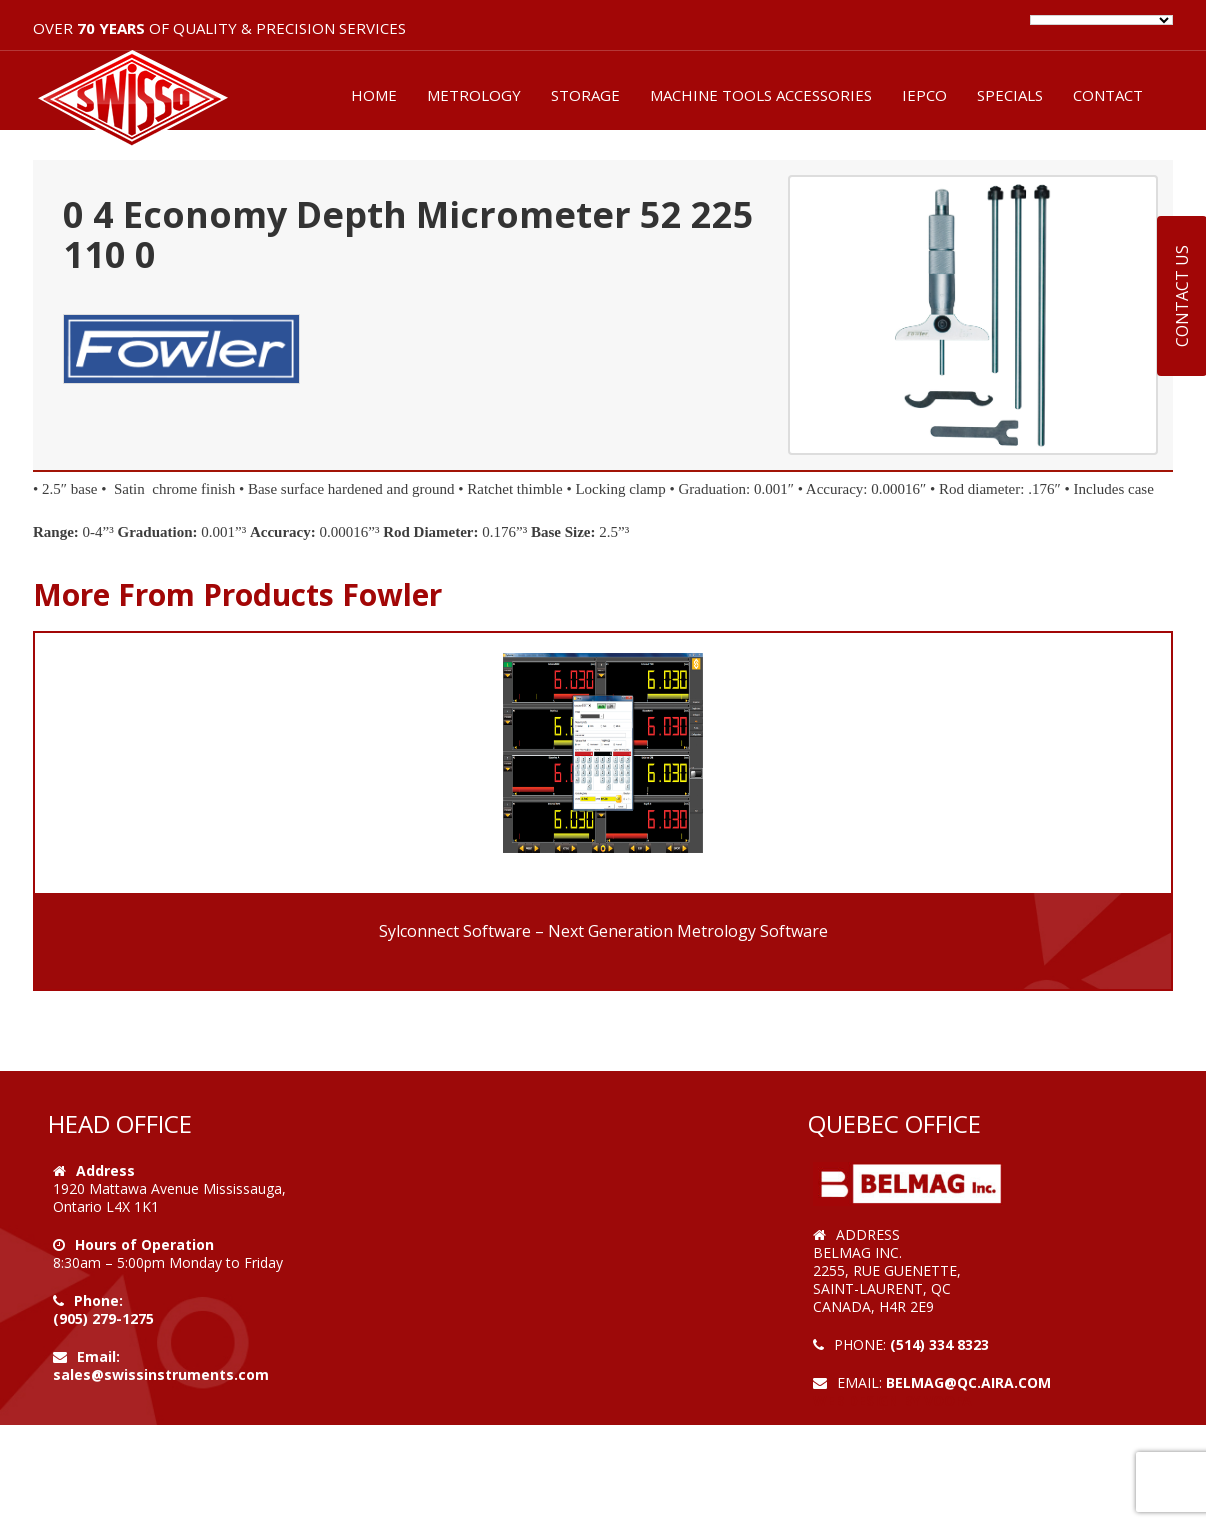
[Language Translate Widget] (1101, 20)
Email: (98, 1356)
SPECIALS (1010, 95)
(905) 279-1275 (103, 1318)
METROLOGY (474, 95)
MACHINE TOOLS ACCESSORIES (761, 95)
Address (105, 1170)
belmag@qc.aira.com (968, 1382)
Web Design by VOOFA (892, 1400)
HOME (374, 95)
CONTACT (1108, 95)
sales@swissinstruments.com (161, 1374)
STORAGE (585, 95)
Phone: (98, 1300)
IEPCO (924, 95)
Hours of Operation (144, 1244)
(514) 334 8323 (939, 1344)
